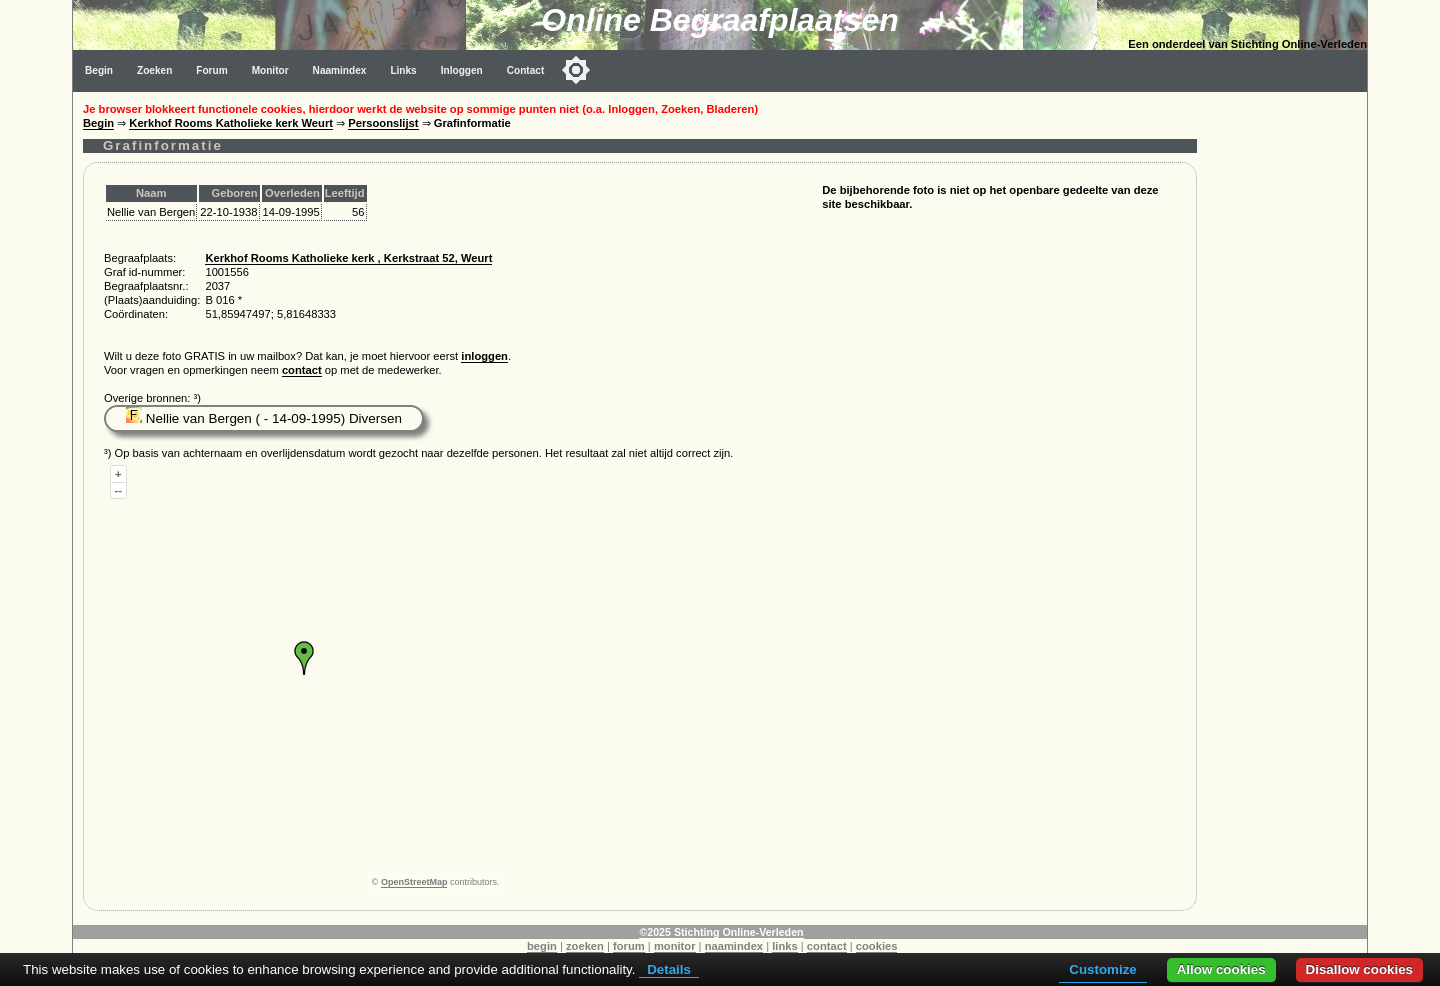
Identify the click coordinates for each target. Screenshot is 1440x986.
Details (669, 969)
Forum (211, 70)
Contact (526, 70)
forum (629, 946)
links (785, 946)
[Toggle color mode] (576, 70)
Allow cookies (1221, 969)
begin (542, 946)
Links (403, 70)
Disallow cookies (1359, 969)
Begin (99, 70)
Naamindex (340, 70)
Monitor (270, 70)
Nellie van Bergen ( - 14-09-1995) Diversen (264, 418)
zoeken (585, 946)
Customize (1102, 969)
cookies (877, 946)
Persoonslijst (383, 123)
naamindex (734, 946)
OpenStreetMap (414, 882)
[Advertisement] (1287, 392)
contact (302, 370)
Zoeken (154, 70)
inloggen (484, 356)
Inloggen (462, 70)
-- (118, 490)
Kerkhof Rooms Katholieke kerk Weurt (231, 123)
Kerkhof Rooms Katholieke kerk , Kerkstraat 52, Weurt (348, 258)
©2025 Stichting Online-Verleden (721, 932)
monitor (675, 946)
